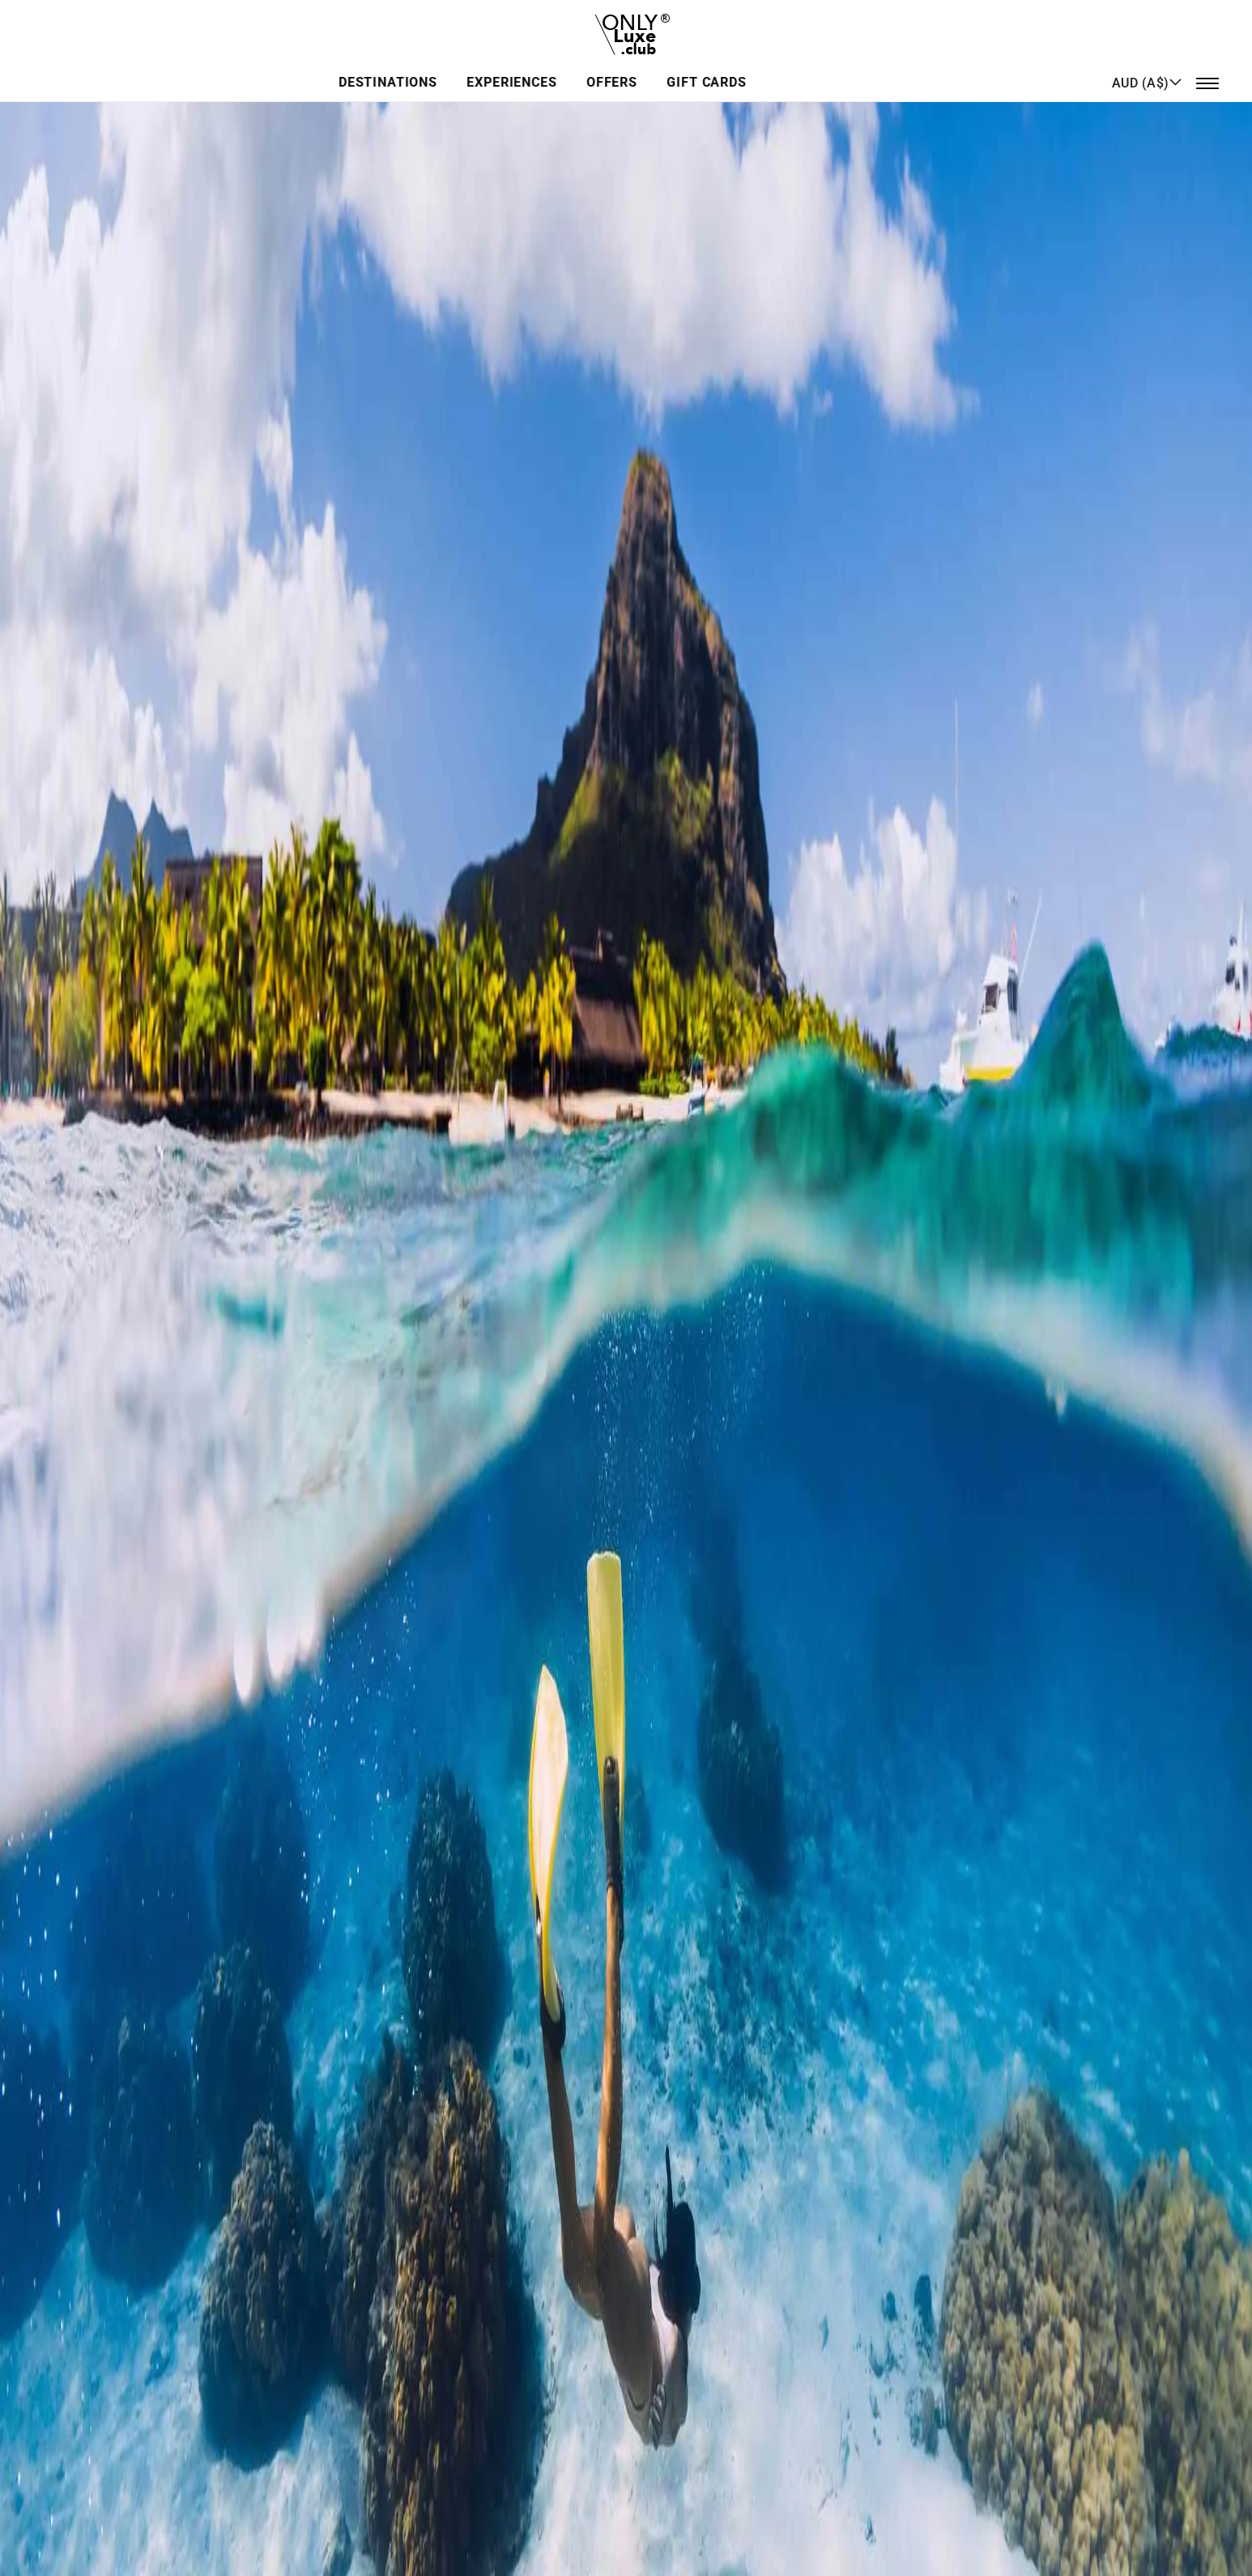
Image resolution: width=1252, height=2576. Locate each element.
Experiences (598, 67)
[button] (1147, 67)
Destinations (478, 67)
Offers (694, 67)
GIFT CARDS (784, 67)
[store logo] (626, 28)
